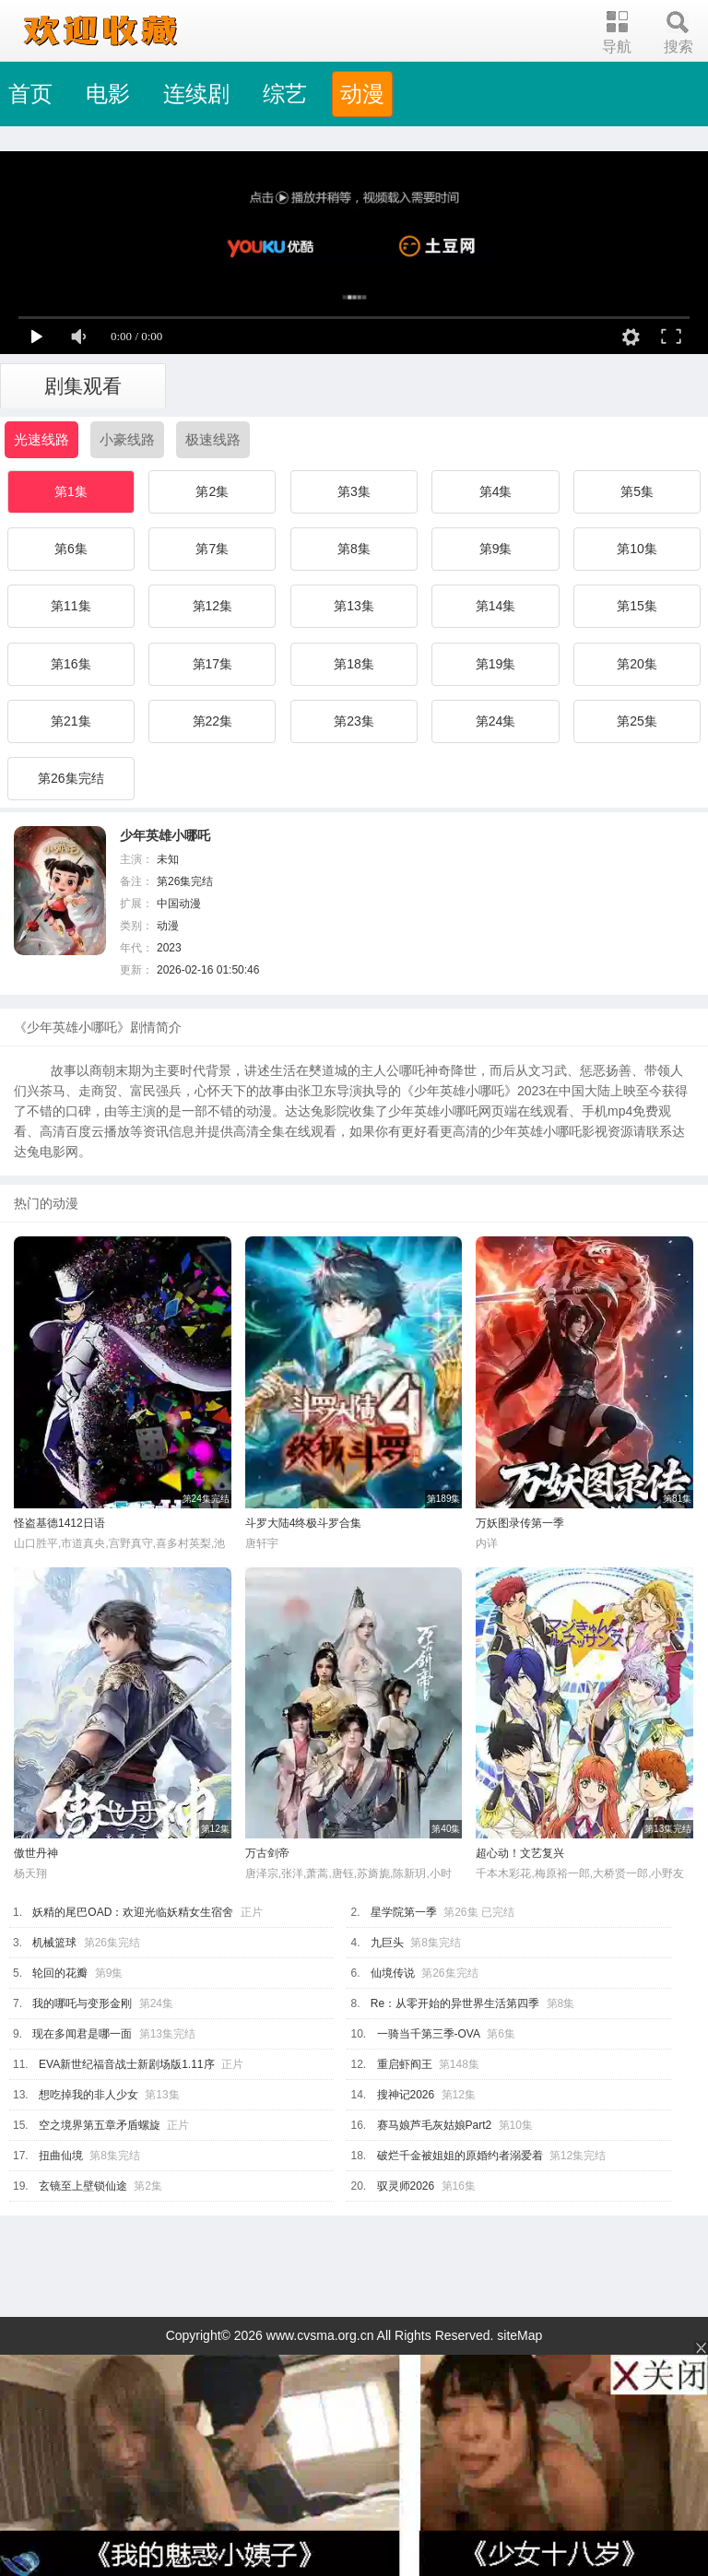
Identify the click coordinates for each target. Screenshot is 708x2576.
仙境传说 (393, 1973)
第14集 (496, 605)
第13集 (354, 605)
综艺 (285, 93)
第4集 (496, 491)
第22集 (213, 721)
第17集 (213, 663)
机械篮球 (54, 1942)
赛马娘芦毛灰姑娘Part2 (434, 2125)
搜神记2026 (406, 2094)
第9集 (496, 548)
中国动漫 (179, 903)
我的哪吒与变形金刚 (82, 2003)
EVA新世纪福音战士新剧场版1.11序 (126, 2064)
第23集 (354, 721)
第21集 (71, 721)
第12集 (213, 605)
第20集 (637, 663)
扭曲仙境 (61, 2155)
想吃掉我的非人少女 (88, 2094)
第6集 (71, 548)
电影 (108, 93)
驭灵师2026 (406, 2186)
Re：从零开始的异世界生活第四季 (455, 2003)
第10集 (637, 548)
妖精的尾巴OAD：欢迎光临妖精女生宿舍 (132, 1912)
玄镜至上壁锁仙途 (83, 2186)
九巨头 (387, 1942)
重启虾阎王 (404, 2064)
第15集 (637, 605)
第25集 (637, 721)
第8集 (354, 548)
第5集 (637, 491)
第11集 (71, 605)
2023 (169, 947)
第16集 (71, 663)
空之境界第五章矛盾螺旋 (99, 2125)
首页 (30, 93)
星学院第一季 (404, 1912)
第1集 (71, 491)
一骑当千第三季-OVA (428, 2033)
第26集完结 (71, 778)
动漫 (362, 93)
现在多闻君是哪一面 (82, 2033)
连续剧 (196, 93)
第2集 (212, 491)
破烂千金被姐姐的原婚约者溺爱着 (460, 2155)
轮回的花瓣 (60, 1973)
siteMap (519, 2335)
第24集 (496, 721)
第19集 (496, 663)
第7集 (212, 548)
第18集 (354, 663)
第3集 (354, 491)
